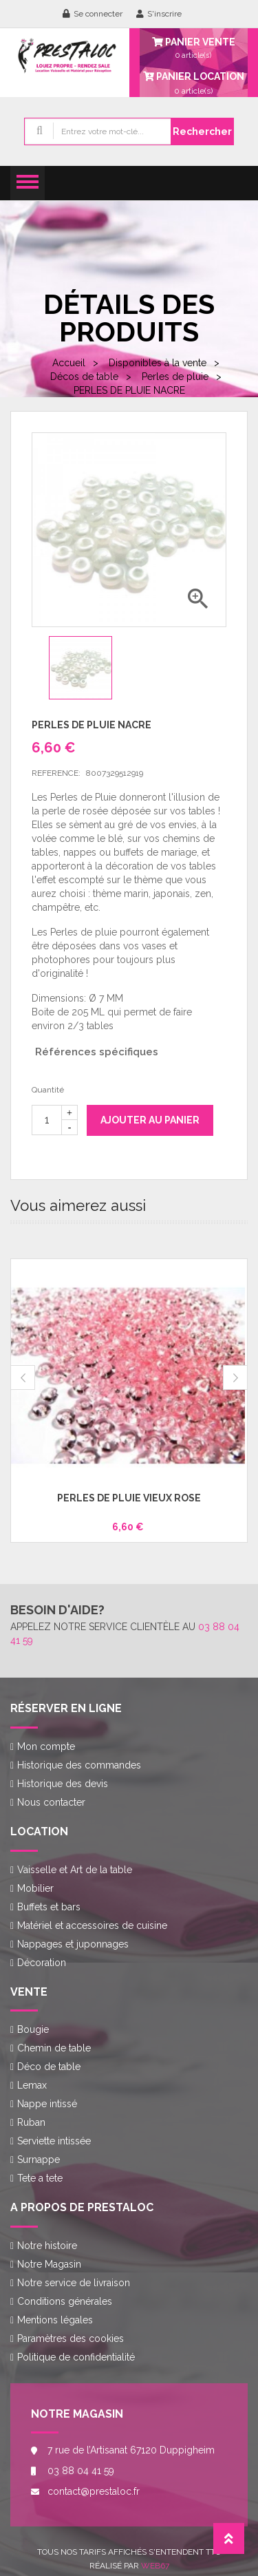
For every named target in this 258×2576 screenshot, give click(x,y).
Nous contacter (51, 1802)
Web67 (155, 2565)
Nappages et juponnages (73, 1944)
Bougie (33, 2029)
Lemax (32, 2085)
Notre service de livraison (73, 2282)
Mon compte (46, 1746)
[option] (87, 667)
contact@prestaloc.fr (93, 2491)
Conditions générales (64, 2301)
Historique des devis (62, 1783)
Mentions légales (55, 2319)
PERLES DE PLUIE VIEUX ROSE (129, 1497)
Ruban (31, 2122)
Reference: (56, 773)
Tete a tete (40, 2178)
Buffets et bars (48, 1906)
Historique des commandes (79, 1765)
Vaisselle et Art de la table (74, 1869)
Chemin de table (54, 2048)
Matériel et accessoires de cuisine (92, 1925)
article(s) (194, 83)
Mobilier (35, 1888)
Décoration (41, 1962)
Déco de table (48, 2066)
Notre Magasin (49, 2264)
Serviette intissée (54, 2140)
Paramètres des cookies (70, 2338)
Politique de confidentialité (76, 2357)
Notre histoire (47, 2245)
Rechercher (202, 131)
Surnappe (38, 2159)
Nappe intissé (47, 2103)
